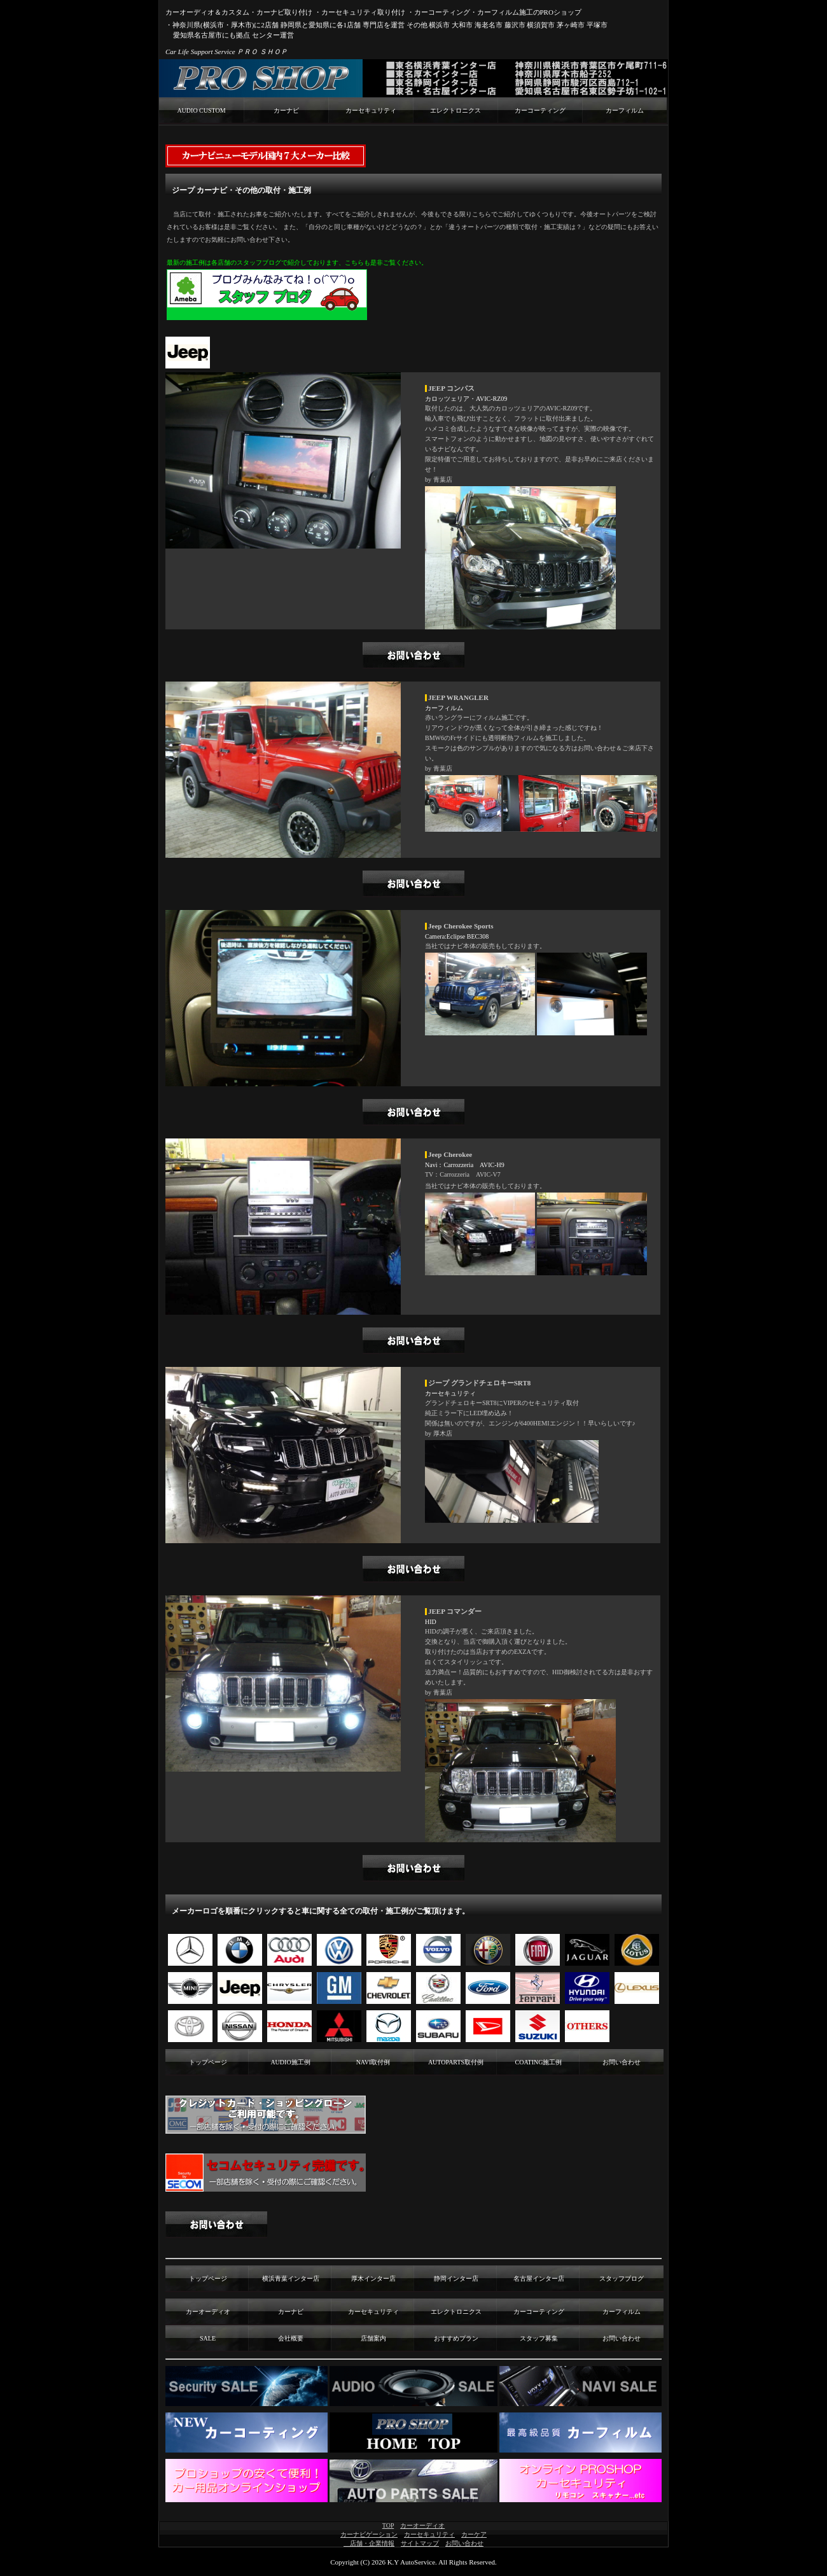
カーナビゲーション (369, 2534)
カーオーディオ (208, 2311)
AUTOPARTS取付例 (455, 2062)
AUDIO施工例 (290, 2062)
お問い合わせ (621, 2062)
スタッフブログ (621, 2278)
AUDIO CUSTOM (201, 110)
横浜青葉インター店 (290, 2278)
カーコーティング (540, 110)
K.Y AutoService (411, 2562)
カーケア (474, 2534)
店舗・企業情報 (369, 2543)
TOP (388, 2525)
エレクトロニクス (455, 110)
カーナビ (286, 110)
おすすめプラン (456, 2338)
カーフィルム (625, 110)
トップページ (208, 2062)
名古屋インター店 (538, 2278)
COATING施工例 (538, 2062)
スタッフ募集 (539, 2338)
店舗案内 (373, 2338)
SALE (208, 2338)
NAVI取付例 (373, 2062)
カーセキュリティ (370, 110)
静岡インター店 (456, 2278)
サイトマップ (420, 2543)
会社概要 (290, 2338)
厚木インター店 (373, 2278)
